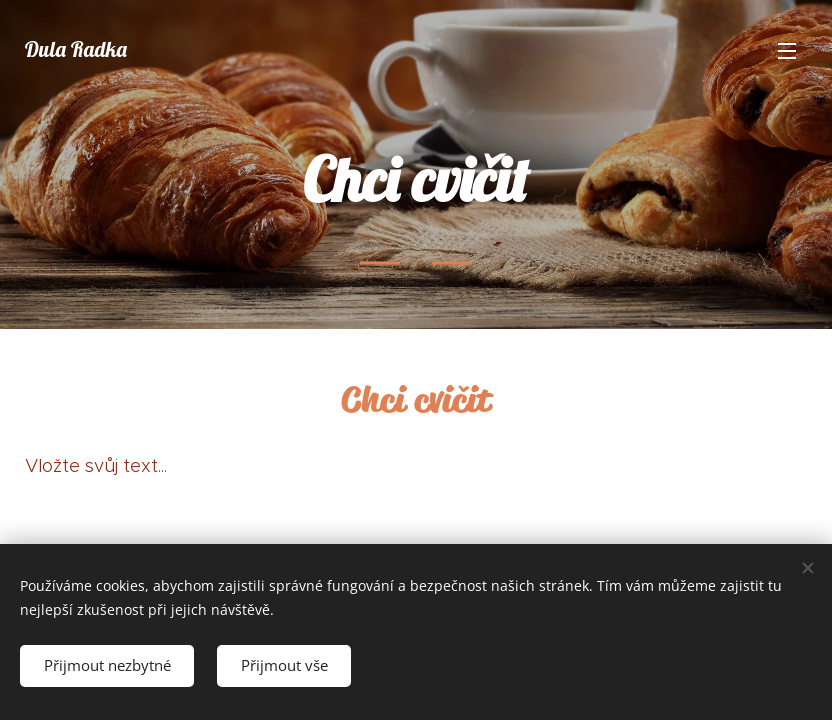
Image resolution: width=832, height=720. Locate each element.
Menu (787, 51)
